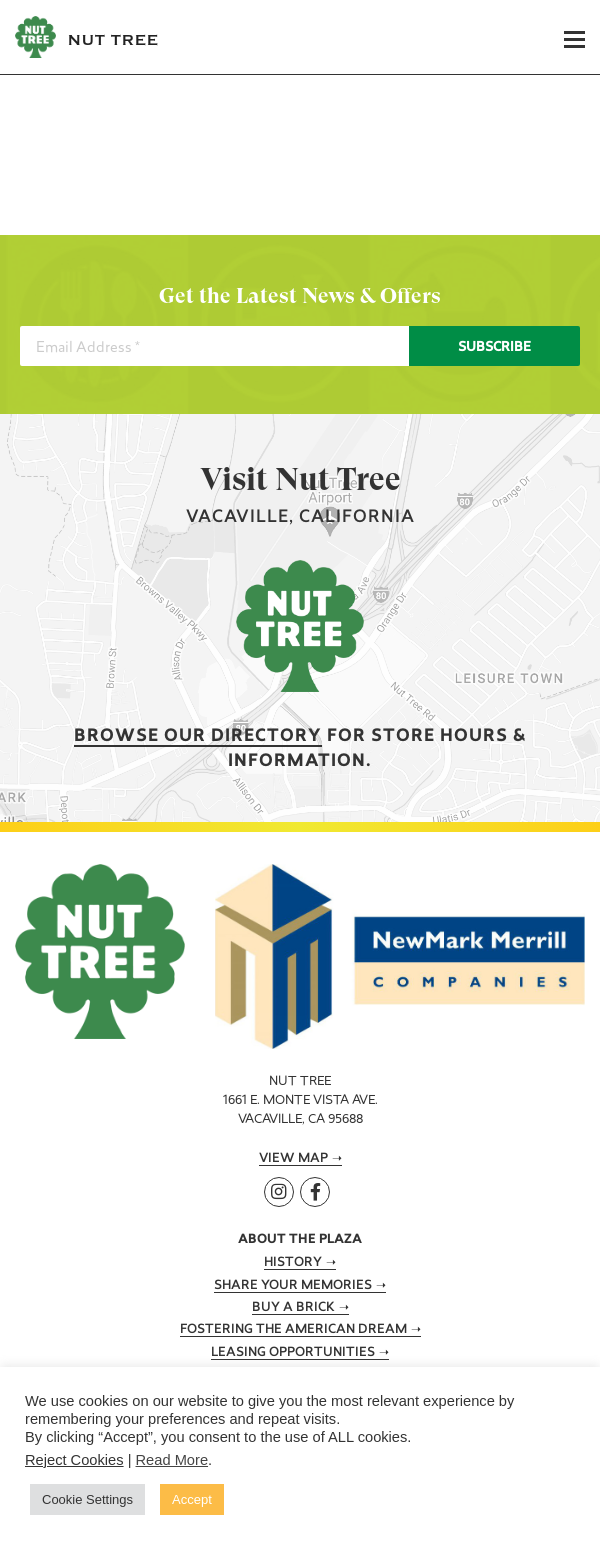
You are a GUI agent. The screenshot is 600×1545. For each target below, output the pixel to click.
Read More (172, 1460)
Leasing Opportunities (293, 1353)
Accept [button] (192, 1499)
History (293, 1263)
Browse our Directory (198, 736)
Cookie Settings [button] (87, 1499)
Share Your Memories (293, 1286)
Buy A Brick (293, 1308)
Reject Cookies (74, 1460)
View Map (293, 1159)
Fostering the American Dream (293, 1330)
